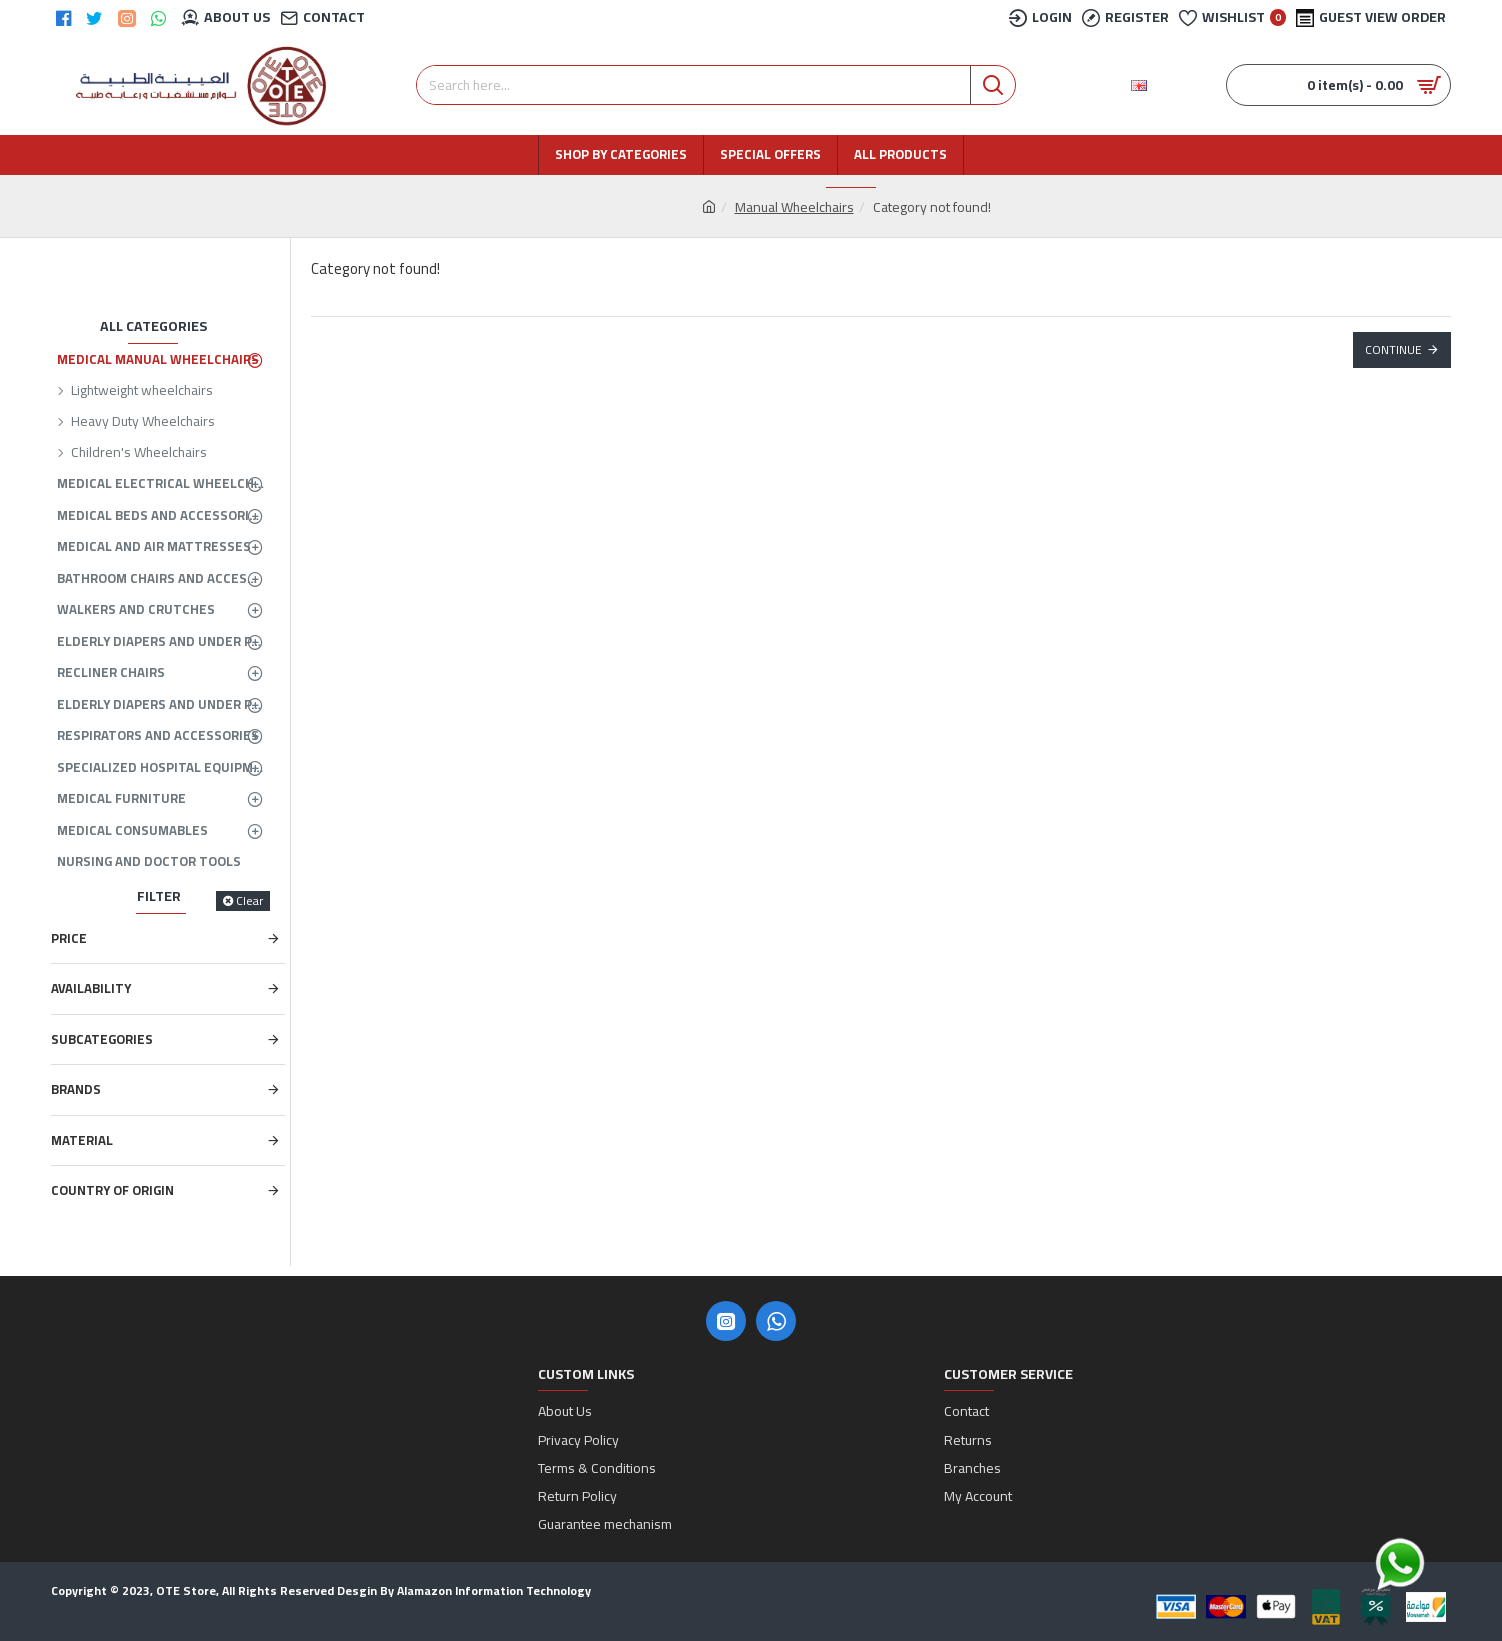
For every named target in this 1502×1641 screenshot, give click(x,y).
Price (69, 938)
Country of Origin (112, 1190)
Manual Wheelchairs (794, 207)
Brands (76, 1089)
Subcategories (102, 1039)
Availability (91, 988)
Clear (249, 901)
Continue (1393, 349)
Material (82, 1140)
